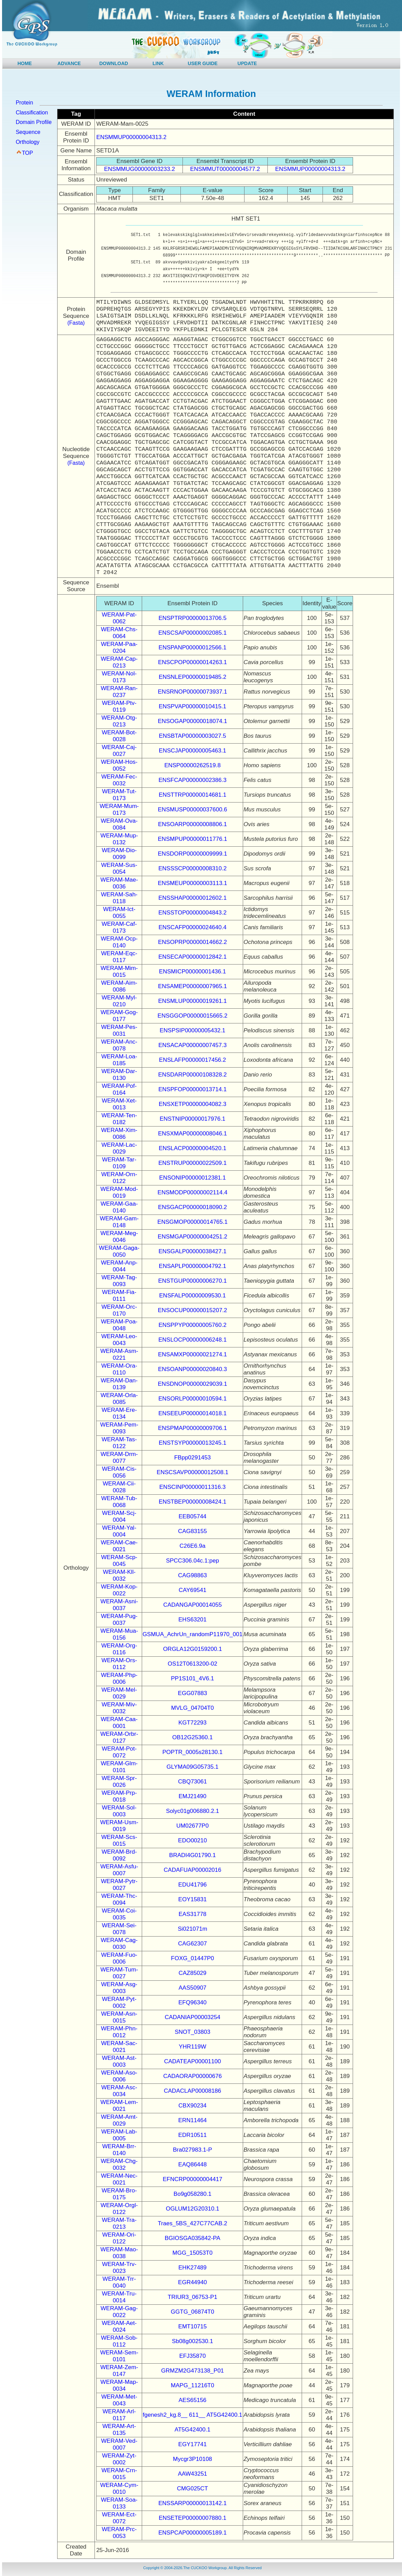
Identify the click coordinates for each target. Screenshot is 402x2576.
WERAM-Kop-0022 (119, 1590)
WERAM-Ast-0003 (119, 2061)
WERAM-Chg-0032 (119, 2164)
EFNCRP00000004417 (192, 2179)
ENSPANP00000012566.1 (192, 647)
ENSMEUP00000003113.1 (192, 883)
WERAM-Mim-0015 (119, 971)
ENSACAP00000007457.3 (192, 1045)
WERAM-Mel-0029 (119, 1693)
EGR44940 (192, 2282)
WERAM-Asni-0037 (119, 1604)
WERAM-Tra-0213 (119, 2223)
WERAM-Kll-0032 (119, 1575)
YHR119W (192, 2046)
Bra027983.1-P (192, 2149)
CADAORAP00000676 (192, 2076)
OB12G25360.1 (192, 1737)
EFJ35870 (192, 2356)
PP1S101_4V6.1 (192, 1678)
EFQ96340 (192, 2002)
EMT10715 (192, 2326)
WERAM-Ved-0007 (119, 2444)
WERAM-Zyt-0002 (119, 2459)
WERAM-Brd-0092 (119, 1855)
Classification (32, 112)
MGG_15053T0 (193, 2253)
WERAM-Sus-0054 (119, 868)
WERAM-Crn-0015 (119, 2473)
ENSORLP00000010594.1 (192, 1398)
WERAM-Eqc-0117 (119, 956)
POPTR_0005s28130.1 (192, 1752)
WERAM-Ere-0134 (119, 1413)
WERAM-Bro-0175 (119, 2194)
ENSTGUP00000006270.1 (192, 1281)
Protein (24, 102)
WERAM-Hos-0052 (119, 765)
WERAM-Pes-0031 (119, 1030)
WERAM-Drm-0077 (119, 1457)
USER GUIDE (202, 63)
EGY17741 (192, 2444)
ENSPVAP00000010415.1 (192, 706)
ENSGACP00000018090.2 (192, 1207)
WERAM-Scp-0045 (119, 1560)
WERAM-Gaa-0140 (119, 1207)
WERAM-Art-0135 (119, 2429)
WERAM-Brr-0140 (119, 2149)
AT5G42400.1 (193, 2429)
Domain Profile (34, 122)
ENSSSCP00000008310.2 (192, 868)
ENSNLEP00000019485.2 (192, 677)
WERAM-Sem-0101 (119, 2356)
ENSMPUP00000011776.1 (192, 839)
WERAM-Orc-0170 (119, 1310)
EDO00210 (192, 1840)
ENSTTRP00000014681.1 (192, 795)
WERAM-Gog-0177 (119, 1015)
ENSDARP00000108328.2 (192, 1074)
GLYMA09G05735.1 (192, 1767)
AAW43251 (192, 2474)
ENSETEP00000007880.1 (192, 2518)
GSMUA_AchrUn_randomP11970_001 (192, 1634)
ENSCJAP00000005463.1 (192, 750)
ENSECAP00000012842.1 (192, 957)
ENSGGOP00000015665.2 (192, 1015)
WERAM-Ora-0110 (119, 1369)
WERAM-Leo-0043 (119, 1339)
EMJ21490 (192, 1796)
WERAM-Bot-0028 (119, 736)
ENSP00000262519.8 (192, 765)
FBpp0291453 (192, 1457)
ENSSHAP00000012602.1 (192, 898)
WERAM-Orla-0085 (119, 1398)
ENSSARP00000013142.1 (192, 2503)
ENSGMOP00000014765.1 (193, 1222)
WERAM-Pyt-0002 (119, 2002)
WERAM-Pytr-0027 (119, 1884)
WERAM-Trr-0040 (119, 2282)
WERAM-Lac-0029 (119, 1148)
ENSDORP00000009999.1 (192, 853)
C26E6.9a (192, 1546)
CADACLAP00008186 (192, 2091)
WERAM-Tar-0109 (119, 1163)
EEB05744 (192, 1516)
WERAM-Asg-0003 (119, 1987)
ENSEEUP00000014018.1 (192, 1413)
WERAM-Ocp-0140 (119, 942)
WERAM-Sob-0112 (119, 2341)
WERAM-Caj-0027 (119, 750)
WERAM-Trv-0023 (119, 2267)
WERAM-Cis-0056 (119, 1472)
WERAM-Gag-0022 (119, 2311)
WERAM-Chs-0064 (119, 632)
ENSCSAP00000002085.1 (192, 633)
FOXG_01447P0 (192, 1958)
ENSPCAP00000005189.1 (192, 2532)
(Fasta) (76, 323)
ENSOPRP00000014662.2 (192, 942)
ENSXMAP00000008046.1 (192, 1133)
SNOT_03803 (192, 2032)
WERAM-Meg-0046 (119, 1236)
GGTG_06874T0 (192, 2312)
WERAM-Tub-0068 (119, 1501)
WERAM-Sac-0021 (119, 2046)
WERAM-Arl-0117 (119, 2415)
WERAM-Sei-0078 (119, 1929)
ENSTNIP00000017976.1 (192, 1119)
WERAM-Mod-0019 (119, 1192)
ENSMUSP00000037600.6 (192, 809)
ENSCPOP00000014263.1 (192, 662)
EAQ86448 (192, 2164)
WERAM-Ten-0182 (119, 1118)
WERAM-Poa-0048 (119, 1325)
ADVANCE (69, 63)
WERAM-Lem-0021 (119, 2105)
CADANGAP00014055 (192, 1605)
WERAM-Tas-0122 (119, 1442)
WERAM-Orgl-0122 (119, 2208)
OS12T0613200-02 (192, 1663)
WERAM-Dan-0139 (119, 1384)
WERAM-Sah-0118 (119, 898)
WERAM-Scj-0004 (119, 1516)
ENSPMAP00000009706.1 (192, 1428)
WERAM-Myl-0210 (119, 1001)
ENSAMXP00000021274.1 (192, 1354)
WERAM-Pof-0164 (119, 1089)
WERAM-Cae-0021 (119, 1546)
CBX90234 (192, 2105)
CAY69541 (192, 1590)
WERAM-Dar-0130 (119, 1074)
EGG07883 (192, 1693)
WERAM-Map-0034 (119, 2385)
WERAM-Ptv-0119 (119, 706)
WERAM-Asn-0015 (119, 2017)
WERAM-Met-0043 (119, 2400)
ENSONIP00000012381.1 (192, 1177)
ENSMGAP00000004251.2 (192, 1236)
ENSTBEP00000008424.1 (192, 1501)
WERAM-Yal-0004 (119, 1531)
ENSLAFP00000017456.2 (192, 1060)
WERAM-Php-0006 (119, 1678)
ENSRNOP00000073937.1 (192, 691)
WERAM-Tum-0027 (119, 1973)
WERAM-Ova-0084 (119, 824)
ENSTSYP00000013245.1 (192, 1443)
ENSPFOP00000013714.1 (192, 1089)
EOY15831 (192, 1899)
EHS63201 (192, 1619)
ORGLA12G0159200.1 (192, 1649)
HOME (24, 63)
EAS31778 (192, 1914)
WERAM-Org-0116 (119, 1649)
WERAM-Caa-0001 (119, 1722)
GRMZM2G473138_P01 (192, 2370)
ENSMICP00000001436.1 (192, 971)
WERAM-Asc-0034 (119, 2091)
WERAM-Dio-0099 (119, 853)
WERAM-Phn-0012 (119, 2032)
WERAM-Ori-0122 (119, 2238)
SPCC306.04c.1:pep (192, 1560)
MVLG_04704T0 (192, 1708)
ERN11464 (192, 2120)
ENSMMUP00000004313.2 (131, 137)
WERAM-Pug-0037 (119, 1619)
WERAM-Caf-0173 (119, 927)
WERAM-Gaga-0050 (119, 1251)
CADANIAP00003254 (193, 2017)
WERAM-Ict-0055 (119, 912)
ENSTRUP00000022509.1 (192, 1163)
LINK (158, 63)
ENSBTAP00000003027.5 (192, 736)
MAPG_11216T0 (192, 2385)
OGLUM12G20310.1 (192, 2208)
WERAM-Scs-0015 (119, 1840)
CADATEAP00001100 (192, 2061)
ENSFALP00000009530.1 (192, 1295)
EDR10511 (192, 2135)
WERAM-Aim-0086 (119, 986)
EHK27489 (192, 2267)
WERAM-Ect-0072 (119, 2518)
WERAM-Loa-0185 (119, 1060)
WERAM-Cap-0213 (119, 662)
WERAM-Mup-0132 (119, 839)
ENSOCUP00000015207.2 (192, 1310)
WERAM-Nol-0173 (119, 677)
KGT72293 (192, 1722)
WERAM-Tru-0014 (119, 2297)
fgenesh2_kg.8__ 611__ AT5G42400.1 (192, 2415)
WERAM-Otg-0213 (119, 721)
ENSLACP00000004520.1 (192, 1148)
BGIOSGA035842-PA (192, 2238)
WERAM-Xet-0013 (119, 1104)
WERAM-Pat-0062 (119, 618)
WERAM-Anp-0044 (119, 1266)
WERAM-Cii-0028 (119, 1487)
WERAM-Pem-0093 (119, 1428)
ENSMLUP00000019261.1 (192, 1001)
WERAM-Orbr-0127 (119, 1737)
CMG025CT (192, 2488)
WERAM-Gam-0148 (119, 1222)
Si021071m (192, 1929)
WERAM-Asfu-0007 (119, 1870)
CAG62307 (192, 1943)
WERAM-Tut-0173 (119, 794)
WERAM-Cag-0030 (119, 1943)
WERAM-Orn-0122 (119, 1177)
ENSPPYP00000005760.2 (193, 1325)
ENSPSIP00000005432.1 (192, 1030)
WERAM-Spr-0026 (119, 1781)
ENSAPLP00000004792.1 (192, 1266)
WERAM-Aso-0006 (119, 2076)
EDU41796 (192, 1884)
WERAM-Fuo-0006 (119, 1958)
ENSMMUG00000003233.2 (139, 169)
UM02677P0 (192, 1825)
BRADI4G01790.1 (192, 1855)
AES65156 (192, 2400)
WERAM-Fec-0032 (119, 780)
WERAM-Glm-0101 (119, 1767)
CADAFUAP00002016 (192, 1870)
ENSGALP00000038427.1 (193, 1251)
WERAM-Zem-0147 (119, 2370)
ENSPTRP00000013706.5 (192, 618)
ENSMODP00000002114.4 (192, 1192)
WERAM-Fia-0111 (119, 1295)
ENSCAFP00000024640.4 (192, 927)
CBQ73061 (192, 1781)
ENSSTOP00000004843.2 (193, 912)
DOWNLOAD (113, 63)
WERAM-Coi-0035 (119, 1914)
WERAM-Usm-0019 (119, 1825)
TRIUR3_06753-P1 (192, 2297)
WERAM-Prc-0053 (119, 2532)
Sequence (28, 132)
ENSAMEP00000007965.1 (192, 986)
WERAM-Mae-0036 (119, 883)
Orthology (27, 142)
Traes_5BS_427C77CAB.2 (192, 2223)
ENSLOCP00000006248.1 (192, 1339)
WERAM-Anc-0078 (119, 1045)
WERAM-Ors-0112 (119, 1663)
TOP (27, 153)
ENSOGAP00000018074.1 (192, 721)
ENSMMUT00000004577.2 (225, 169)
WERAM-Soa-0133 (119, 2503)
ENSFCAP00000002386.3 (192, 780)
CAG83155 (192, 1531)
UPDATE (247, 63)
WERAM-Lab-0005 (119, 2135)
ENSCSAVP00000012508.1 (192, 1472)
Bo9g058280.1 (193, 2194)
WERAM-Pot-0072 (119, 1752)
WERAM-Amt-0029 (119, 2120)
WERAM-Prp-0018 (119, 1796)
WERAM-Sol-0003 (119, 1811)
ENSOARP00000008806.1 (192, 824)
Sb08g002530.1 (192, 2341)
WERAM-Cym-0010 (119, 2488)
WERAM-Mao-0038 (119, 2253)
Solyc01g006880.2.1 (192, 1811)
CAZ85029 (192, 1973)
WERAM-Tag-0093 (119, 1280)
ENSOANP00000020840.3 (192, 1369)
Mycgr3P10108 (192, 2459)
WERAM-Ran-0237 (119, 691)
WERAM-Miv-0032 (119, 1708)
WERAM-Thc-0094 (119, 1899)
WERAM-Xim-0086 (119, 1133)
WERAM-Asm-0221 (119, 1354)
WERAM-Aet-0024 (119, 2326)
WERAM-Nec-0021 (119, 2179)
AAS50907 (192, 1987)
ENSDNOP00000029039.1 (192, 1384)
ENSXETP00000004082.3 (192, 1104)
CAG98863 (192, 1575)
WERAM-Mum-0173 (119, 809)
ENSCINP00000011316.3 (192, 1487)
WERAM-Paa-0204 (119, 647)
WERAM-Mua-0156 (119, 1634)
